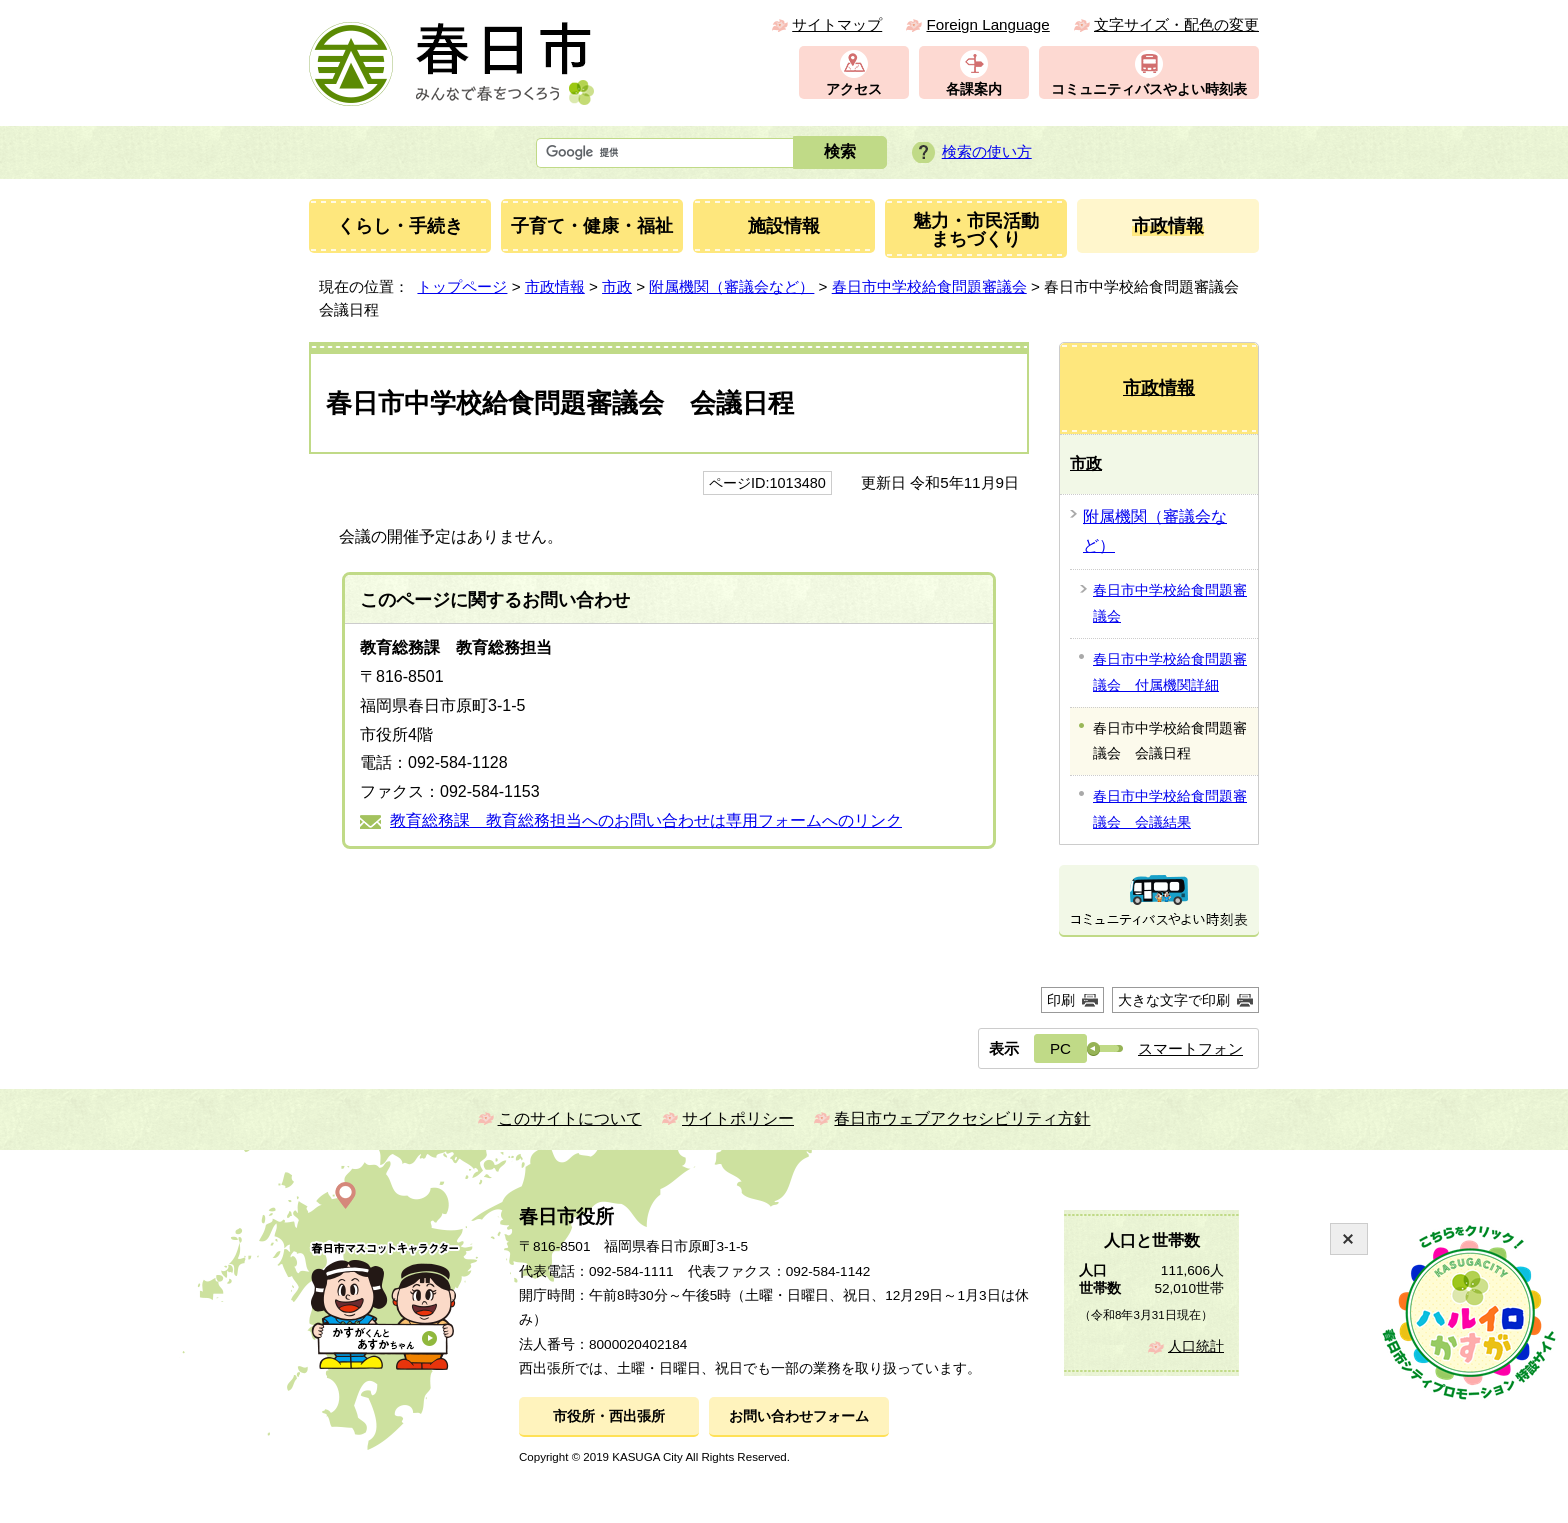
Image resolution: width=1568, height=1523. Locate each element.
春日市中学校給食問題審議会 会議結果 (1170, 809)
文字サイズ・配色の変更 (1176, 24)
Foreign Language (987, 24)
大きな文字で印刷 (1174, 1000)
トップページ (462, 286)
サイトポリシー (738, 1118)
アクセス (854, 89)
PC (1060, 1048)
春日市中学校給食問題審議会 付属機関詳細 (1170, 672)
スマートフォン (1190, 1048)
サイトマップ (837, 24)
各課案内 (974, 89)
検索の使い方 (987, 151)
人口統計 (1196, 1346)
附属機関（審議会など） (731, 286)
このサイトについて (570, 1118)
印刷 (1061, 1000)
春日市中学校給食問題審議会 (929, 286)
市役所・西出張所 (609, 1416)
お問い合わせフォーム (799, 1416)
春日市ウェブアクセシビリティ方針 (962, 1118)
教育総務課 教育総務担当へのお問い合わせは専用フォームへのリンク (646, 820)
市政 (617, 286)
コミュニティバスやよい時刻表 (1149, 89)
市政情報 (555, 286)
